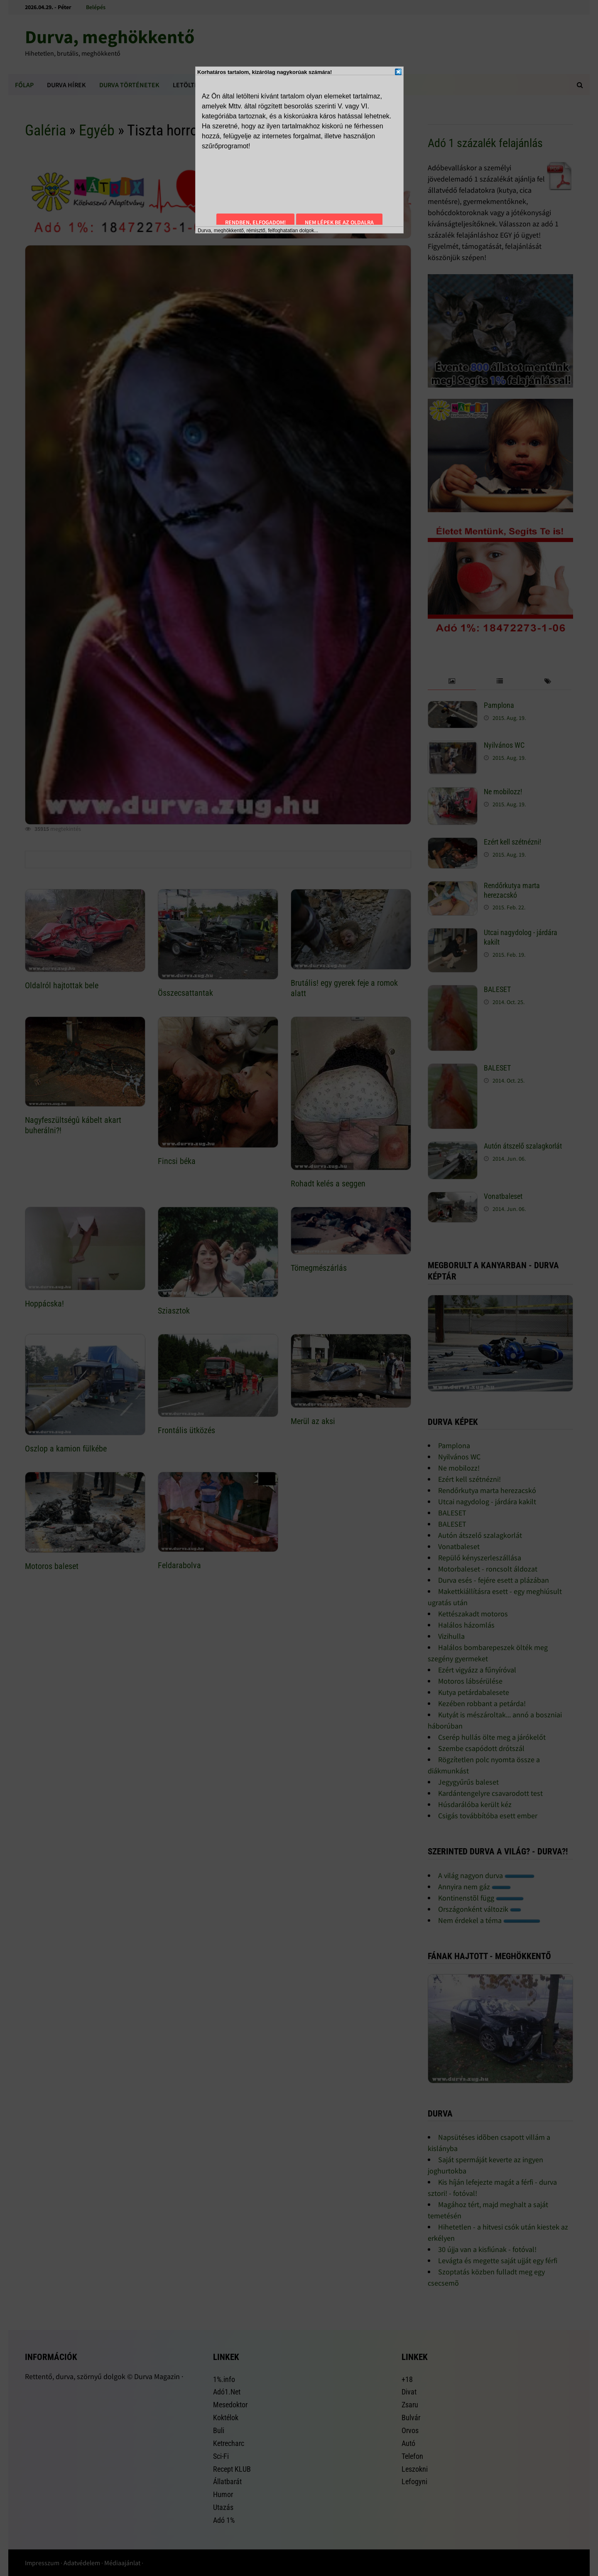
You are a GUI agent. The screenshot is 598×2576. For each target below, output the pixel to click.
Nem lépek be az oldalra (339, 222)
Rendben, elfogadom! (255, 222)
